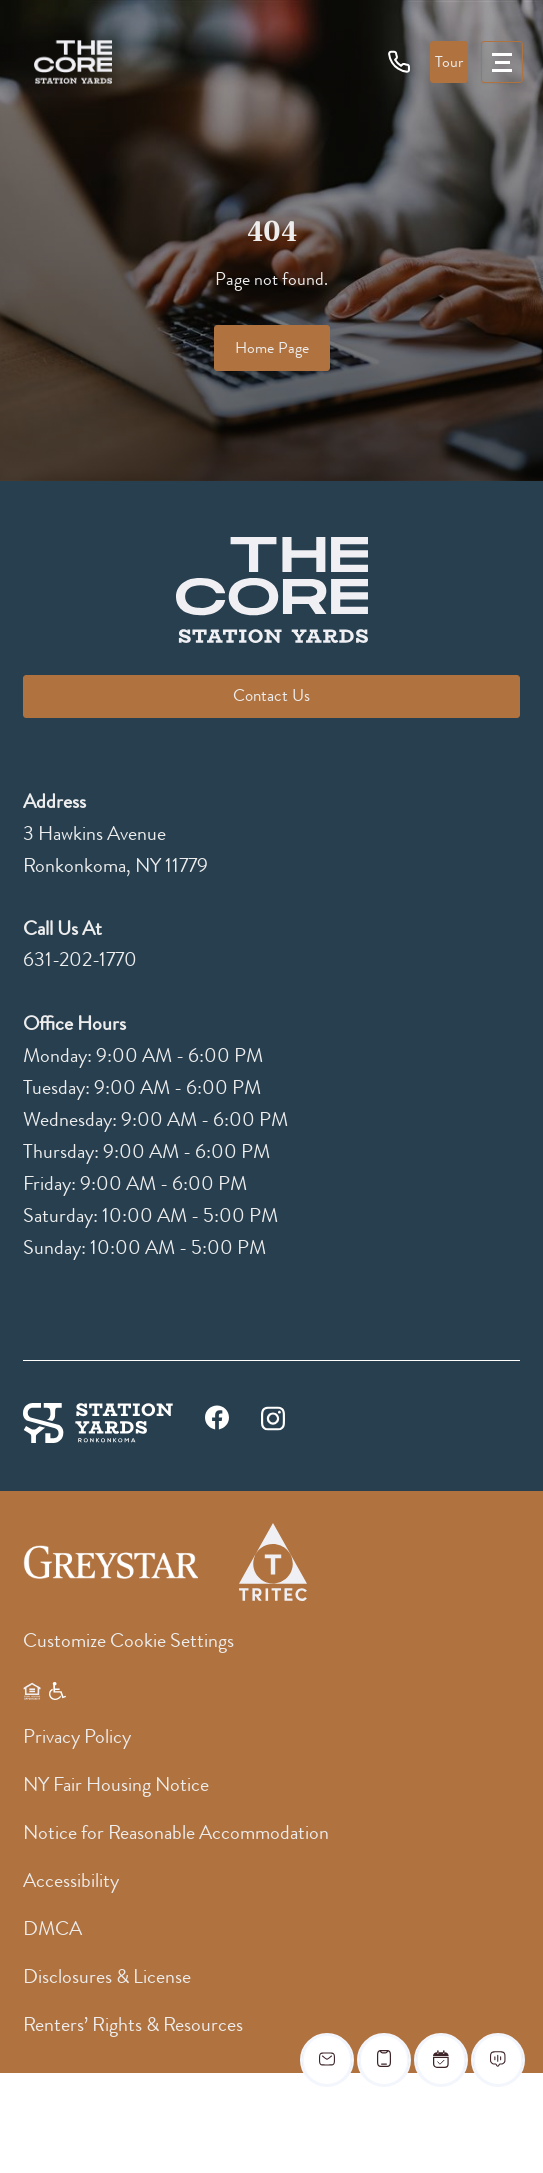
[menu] (502, 62)
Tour (449, 62)
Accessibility (71, 1880)
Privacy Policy (77, 1736)
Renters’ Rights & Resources (133, 2024)
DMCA (52, 1928)
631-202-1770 (80, 959)
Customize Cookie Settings (128, 1640)
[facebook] (217, 1422)
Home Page (272, 348)
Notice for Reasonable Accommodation (176, 1832)
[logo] (73, 62)
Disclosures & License (107, 1976)
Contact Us (271, 695)
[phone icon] (399, 61)
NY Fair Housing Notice (116, 1784)
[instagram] (273, 1417)
